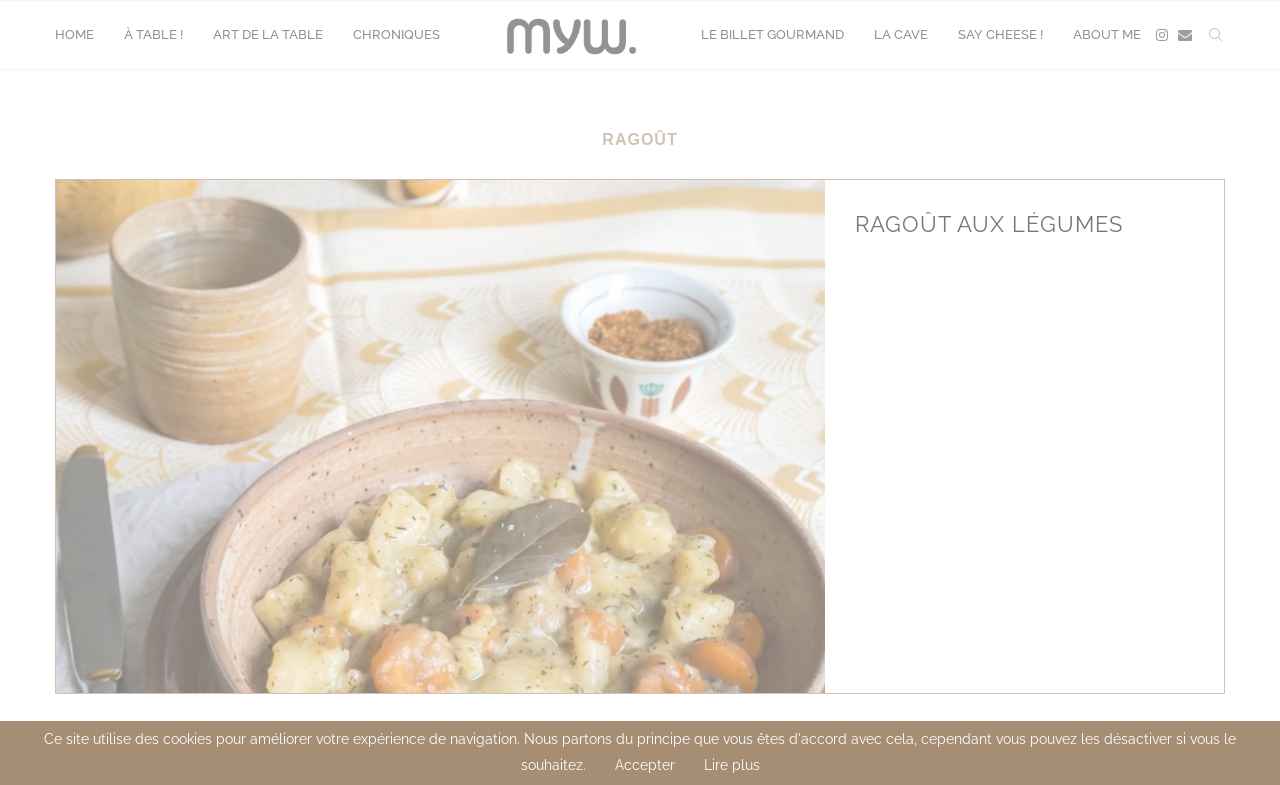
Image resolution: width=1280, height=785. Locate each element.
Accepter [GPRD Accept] (645, 765)
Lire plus (732, 765)
